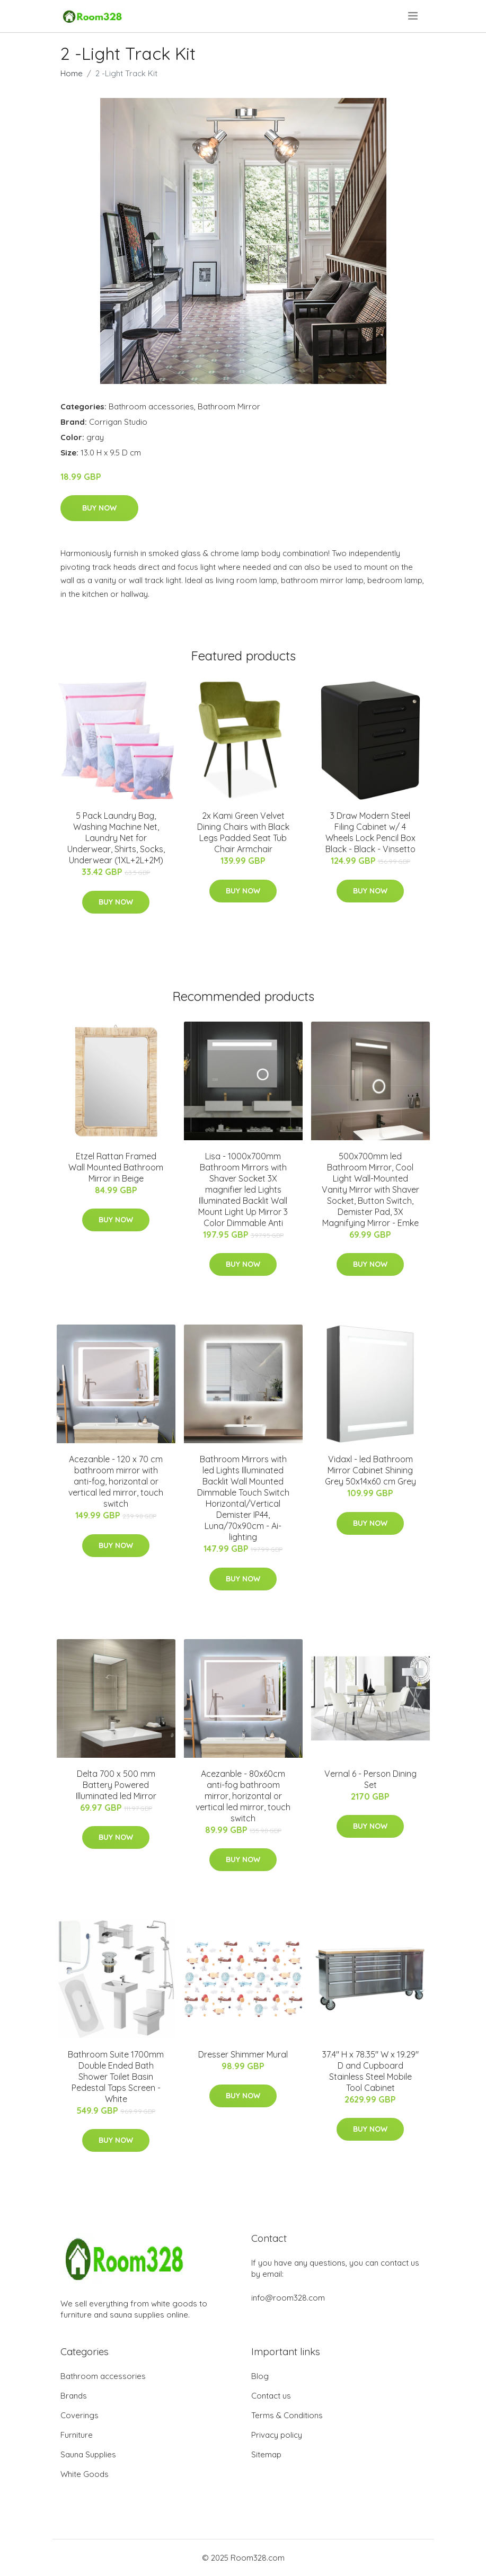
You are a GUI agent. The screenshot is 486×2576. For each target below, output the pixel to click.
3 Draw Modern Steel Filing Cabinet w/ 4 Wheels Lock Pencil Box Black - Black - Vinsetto (370, 832)
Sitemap (266, 2454)
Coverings (79, 2415)
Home (71, 73)
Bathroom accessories (151, 406)
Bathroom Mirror (229, 406)
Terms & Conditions (287, 2415)
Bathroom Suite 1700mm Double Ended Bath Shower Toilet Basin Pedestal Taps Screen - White (116, 2076)
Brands (73, 2396)
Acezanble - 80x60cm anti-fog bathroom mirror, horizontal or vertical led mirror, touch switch (243, 1795)
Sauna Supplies (88, 2454)
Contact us (271, 2396)
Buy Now (99, 508)
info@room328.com (288, 2298)
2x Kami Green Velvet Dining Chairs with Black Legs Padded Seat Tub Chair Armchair (243, 832)
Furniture (76, 2435)
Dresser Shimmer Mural (243, 2054)
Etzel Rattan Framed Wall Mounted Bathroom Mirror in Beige (115, 1167)
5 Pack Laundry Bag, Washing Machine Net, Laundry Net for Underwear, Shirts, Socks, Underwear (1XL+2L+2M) (116, 837)
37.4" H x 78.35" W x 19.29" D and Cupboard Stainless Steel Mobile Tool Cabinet (370, 2071)
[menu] (413, 16)
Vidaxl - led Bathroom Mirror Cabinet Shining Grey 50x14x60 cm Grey (370, 1470)
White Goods (84, 2474)
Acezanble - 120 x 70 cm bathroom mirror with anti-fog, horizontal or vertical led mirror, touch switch (115, 1481)
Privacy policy (276, 2435)
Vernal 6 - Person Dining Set (370, 1779)
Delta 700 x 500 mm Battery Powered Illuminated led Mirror (116, 1784)
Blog (260, 2376)
